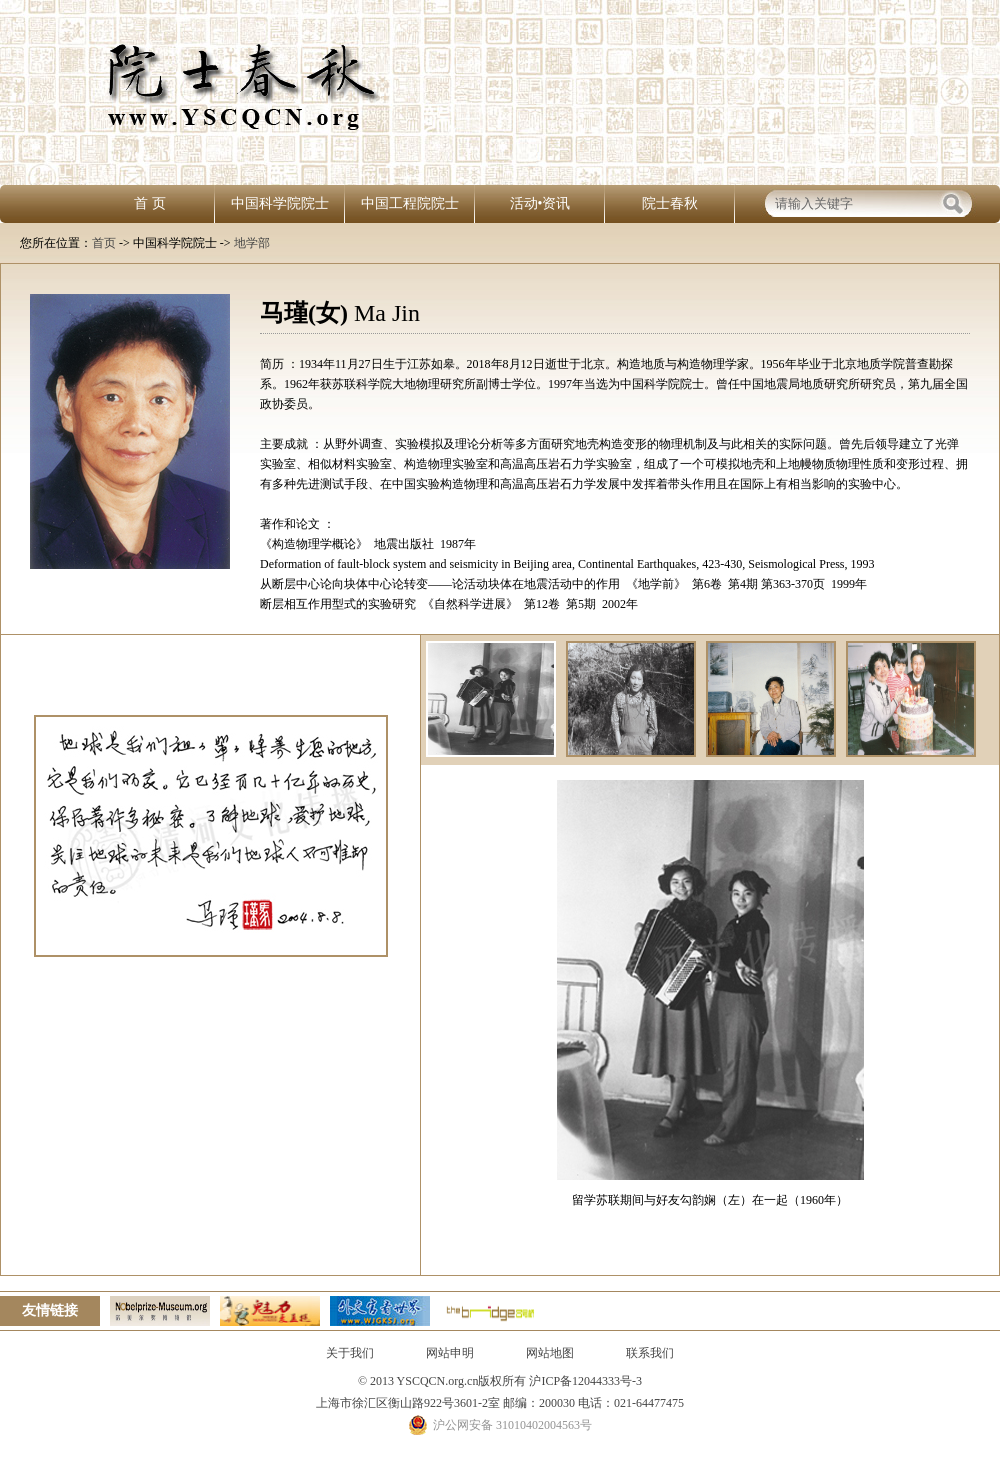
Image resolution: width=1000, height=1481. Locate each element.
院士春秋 (670, 203)
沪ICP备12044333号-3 (584, 1381)
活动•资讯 (540, 203)
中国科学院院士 (280, 203)
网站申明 (450, 1353)
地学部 (252, 243)
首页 (104, 243)
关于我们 (350, 1353)
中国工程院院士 (410, 203)
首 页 (150, 203)
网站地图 (550, 1353)
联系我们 (650, 1353)
